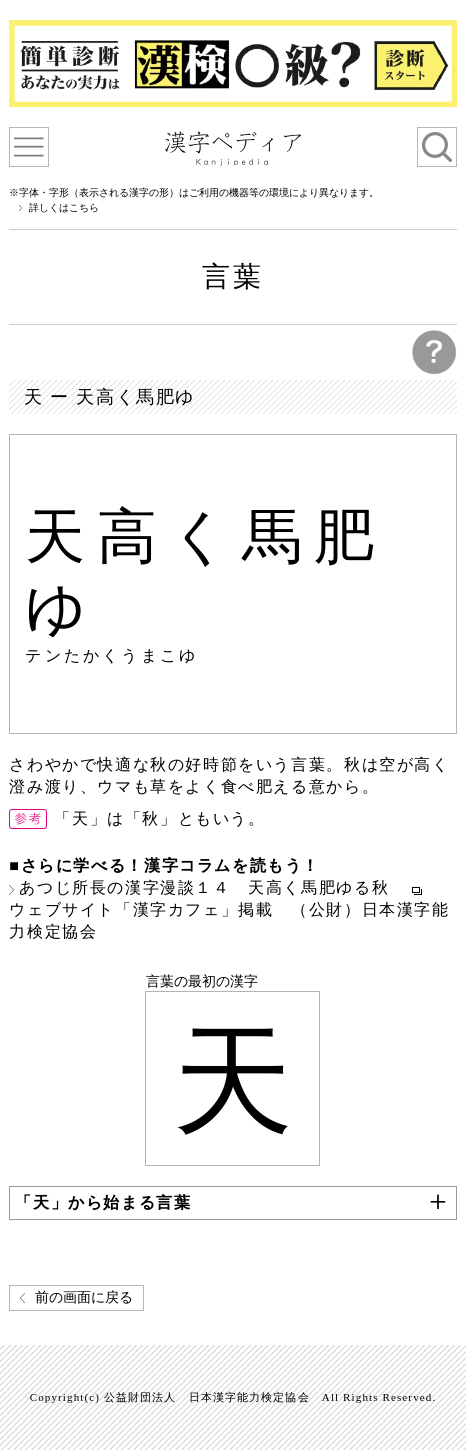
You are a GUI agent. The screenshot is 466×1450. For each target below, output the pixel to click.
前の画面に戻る (84, 1297)
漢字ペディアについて (29, 147)
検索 (437, 147)
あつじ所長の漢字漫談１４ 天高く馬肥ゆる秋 (212, 887)
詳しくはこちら (64, 208)
